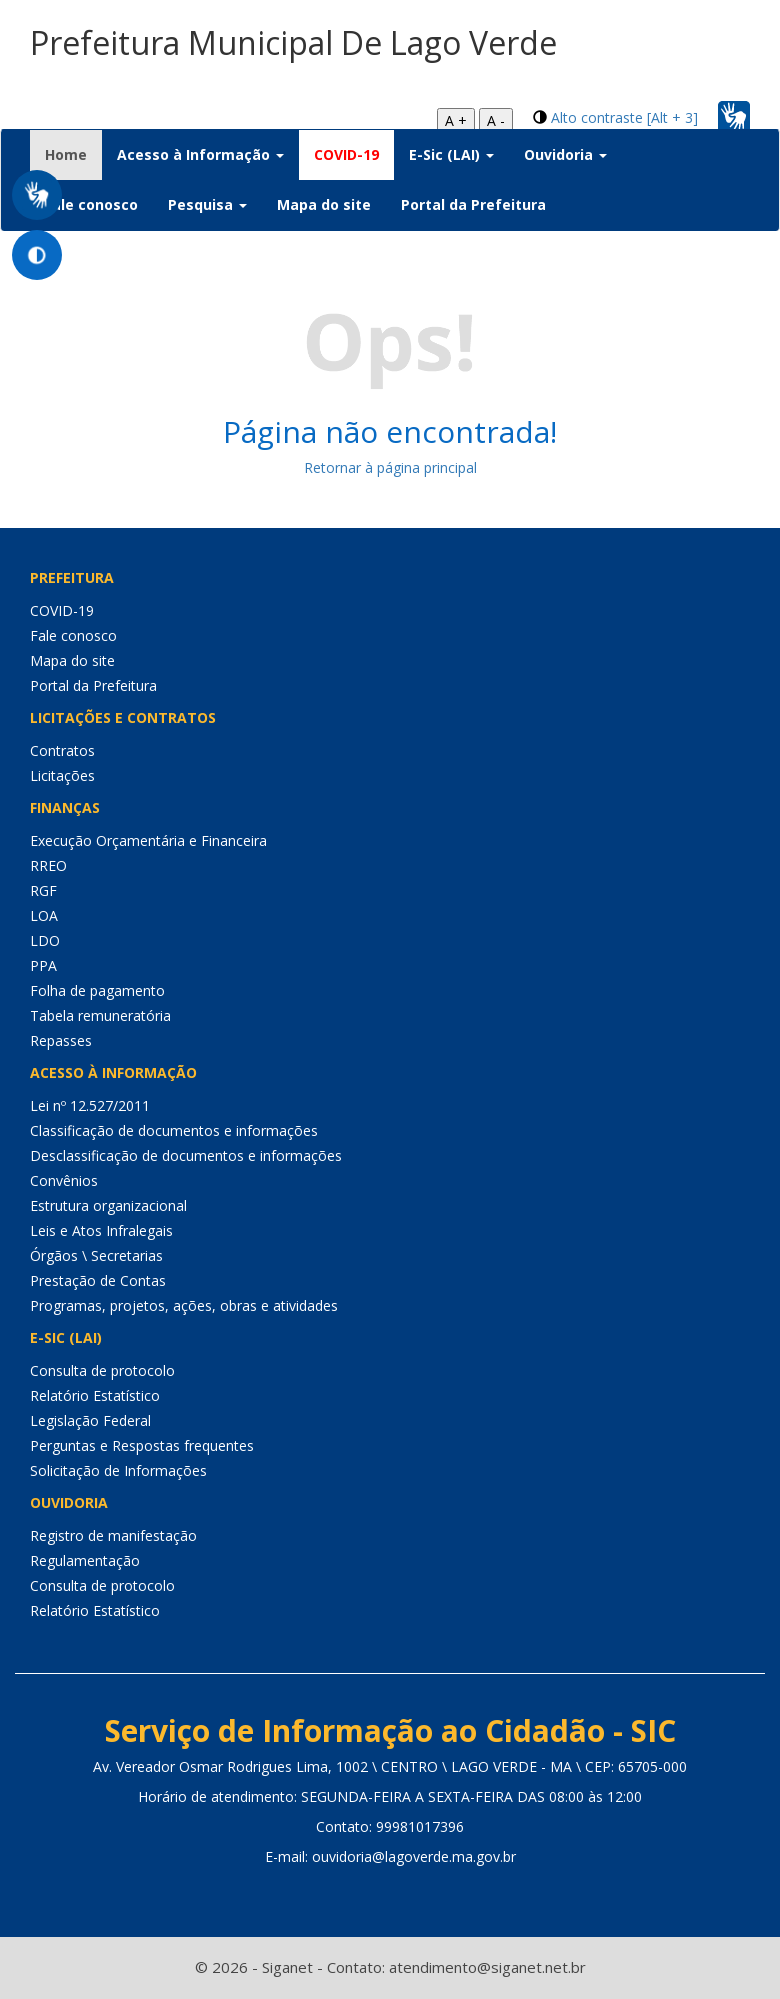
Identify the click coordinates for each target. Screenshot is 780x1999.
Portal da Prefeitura (473, 204)
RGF (43, 890)
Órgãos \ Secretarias (96, 1255)
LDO (45, 940)
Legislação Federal (90, 1420)
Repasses (61, 1040)
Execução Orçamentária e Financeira (148, 840)
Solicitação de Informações (118, 1470)
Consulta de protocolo (102, 1370)
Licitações (62, 775)
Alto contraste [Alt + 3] (624, 117)
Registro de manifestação (113, 1535)
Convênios (64, 1180)
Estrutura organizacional (108, 1205)
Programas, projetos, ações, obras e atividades (184, 1305)
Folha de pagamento (97, 990)
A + (456, 120)
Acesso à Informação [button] (200, 154)
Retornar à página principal (390, 467)
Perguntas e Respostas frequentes (142, 1445)
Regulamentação (85, 1560)
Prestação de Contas (98, 1280)
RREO (48, 865)
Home (73, 154)
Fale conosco (91, 204)
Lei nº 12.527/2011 (90, 1105)
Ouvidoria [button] (565, 154)
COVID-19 (346, 154)
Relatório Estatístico (95, 1395)
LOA (44, 915)
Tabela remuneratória (100, 1015)
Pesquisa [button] (207, 204)
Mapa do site (324, 204)
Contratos (62, 750)
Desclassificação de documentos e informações (186, 1155)
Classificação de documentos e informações (174, 1130)
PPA (43, 965)
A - (496, 120)
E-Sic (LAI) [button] (451, 154)
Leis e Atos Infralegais (101, 1230)
